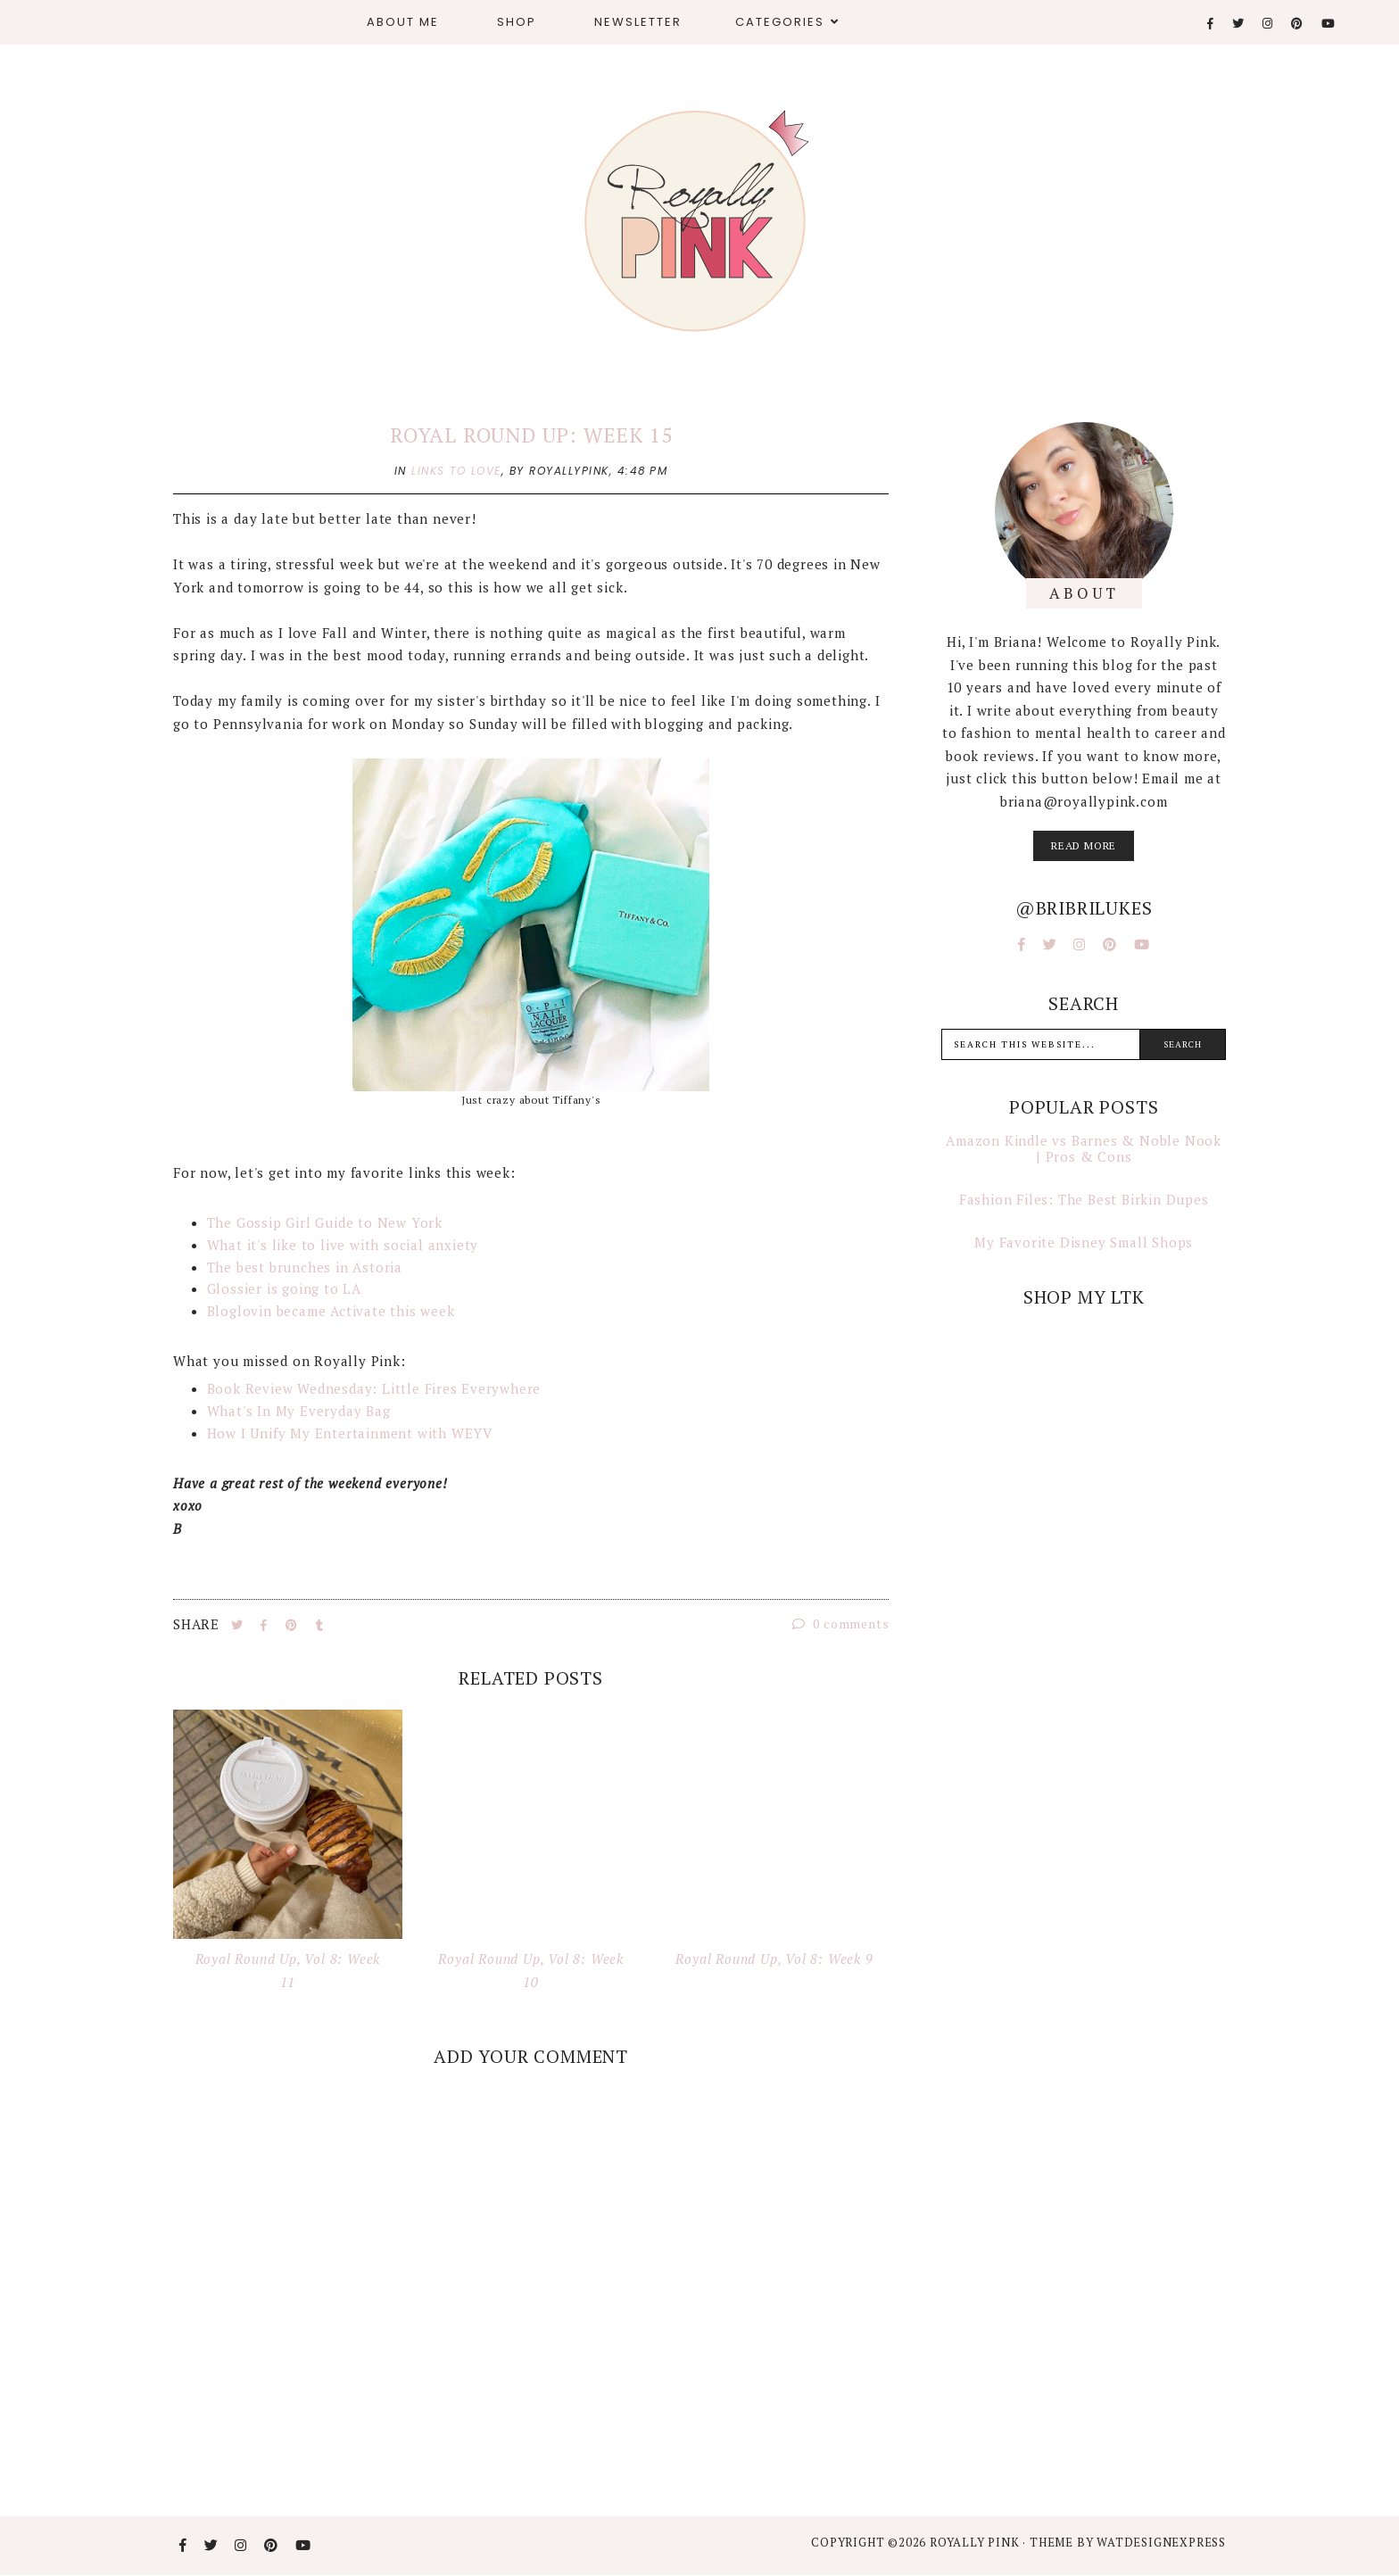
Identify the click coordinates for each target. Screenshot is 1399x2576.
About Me (403, 21)
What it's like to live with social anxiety (343, 1245)
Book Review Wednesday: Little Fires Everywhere (374, 1388)
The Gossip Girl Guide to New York (325, 1222)
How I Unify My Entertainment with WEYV (350, 1433)
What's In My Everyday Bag (299, 1411)
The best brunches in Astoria (304, 1267)
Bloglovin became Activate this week (331, 1311)
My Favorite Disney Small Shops (1083, 1242)
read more (1083, 845)
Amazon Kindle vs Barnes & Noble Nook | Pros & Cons (1083, 1148)
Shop (516, 21)
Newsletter (638, 21)
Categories (779, 21)
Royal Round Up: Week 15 (531, 435)
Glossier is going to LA (284, 1288)
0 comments (841, 1623)
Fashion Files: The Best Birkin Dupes (1084, 1199)
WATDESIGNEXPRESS (1161, 2542)
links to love (456, 470)
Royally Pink (976, 2542)
